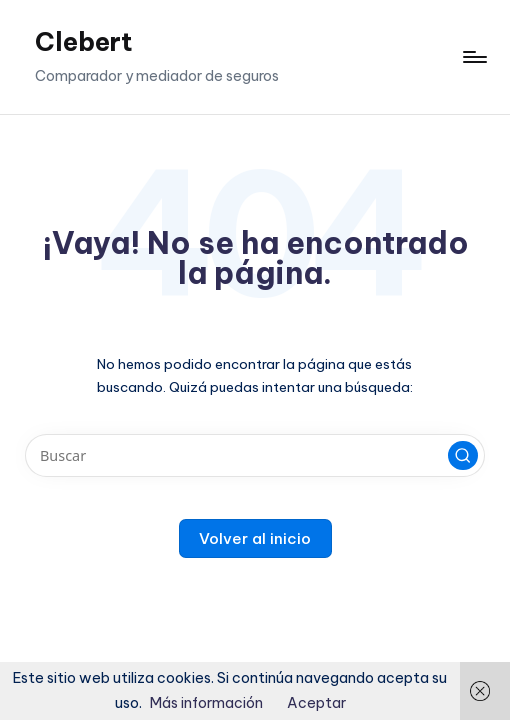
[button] (463, 456)
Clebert (84, 42)
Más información (206, 703)
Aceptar (316, 703)
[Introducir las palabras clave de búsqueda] (254, 455)
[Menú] (473, 57)
